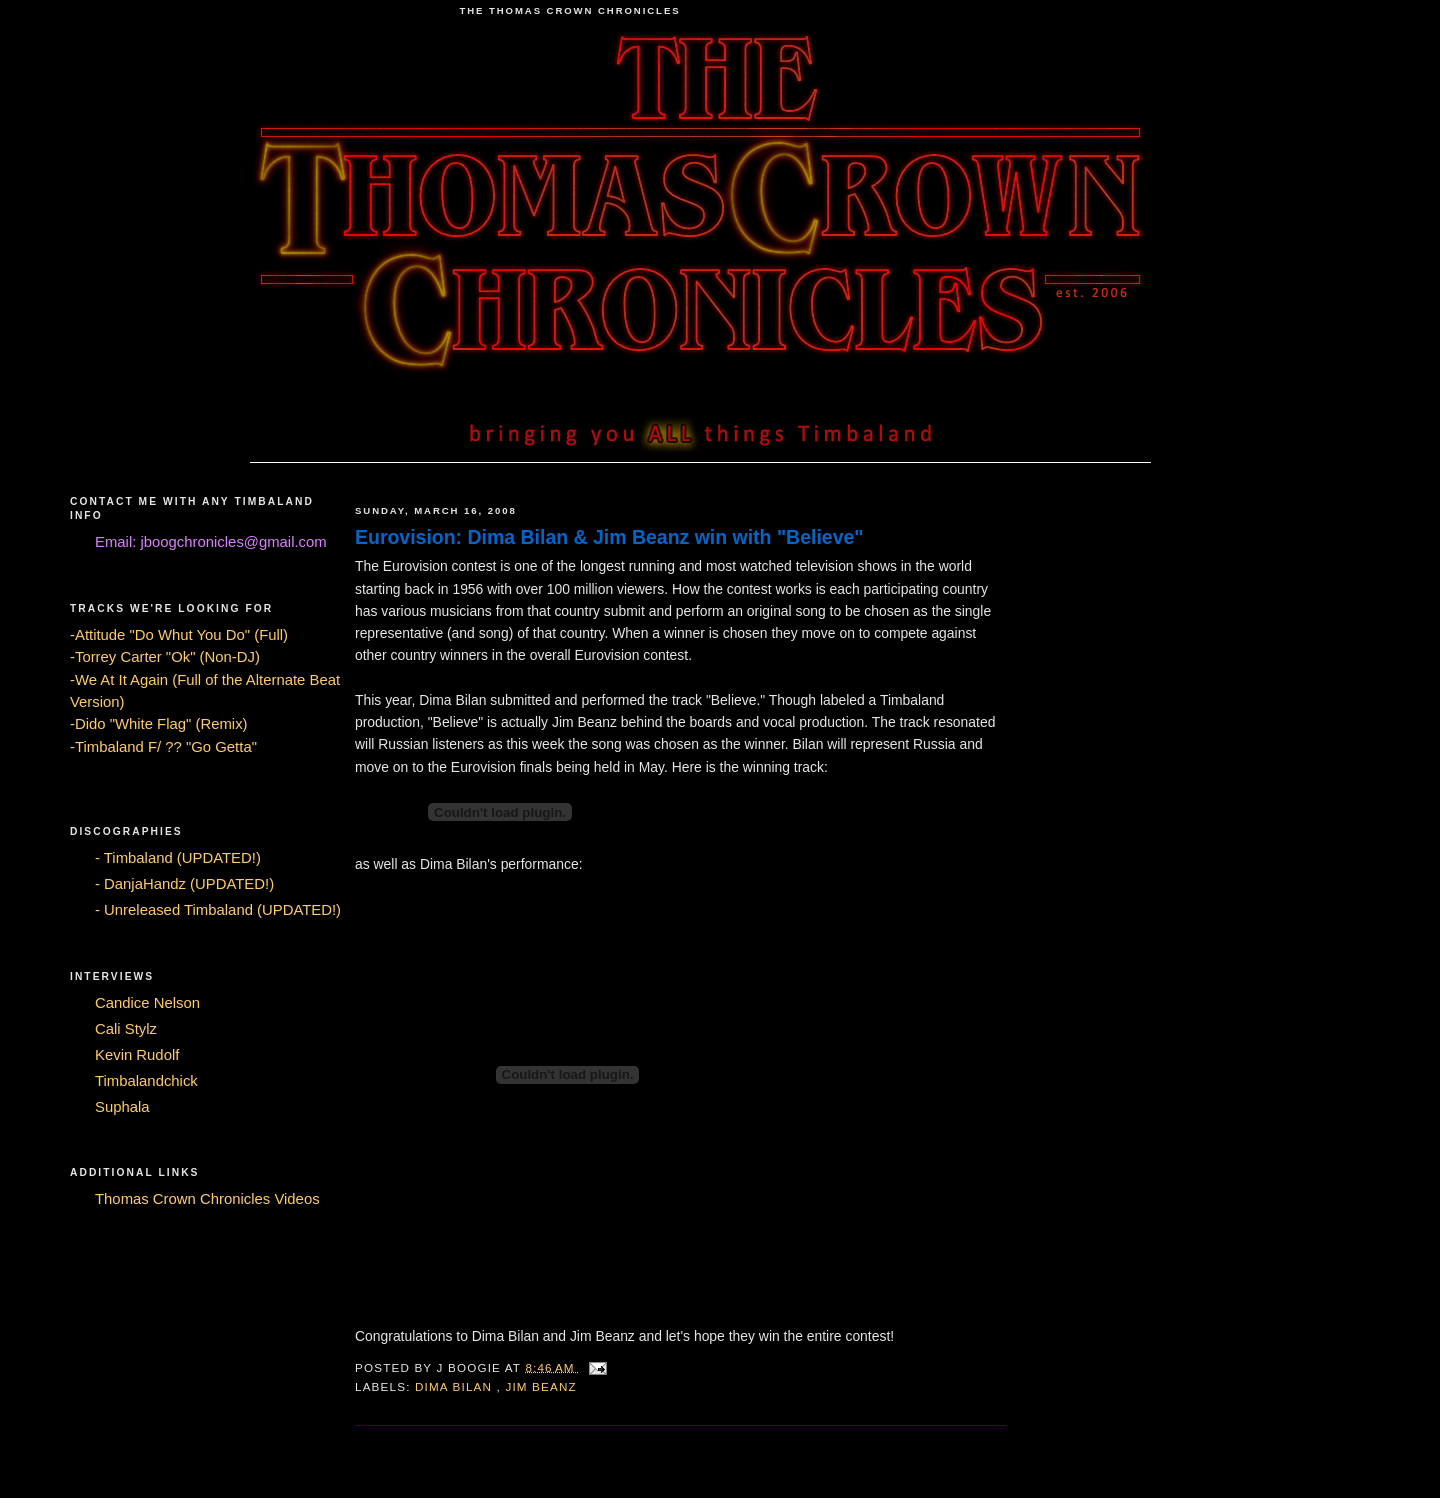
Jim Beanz (540, 1386)
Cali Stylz (126, 1029)
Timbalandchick (146, 1081)
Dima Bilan (456, 1386)
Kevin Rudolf (137, 1055)
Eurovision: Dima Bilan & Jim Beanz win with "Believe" (609, 537)
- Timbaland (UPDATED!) (178, 858)
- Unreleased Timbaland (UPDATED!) (218, 910)
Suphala (122, 1107)
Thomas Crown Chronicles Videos (207, 1199)
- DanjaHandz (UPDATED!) (184, 884)
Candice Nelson (147, 1003)
